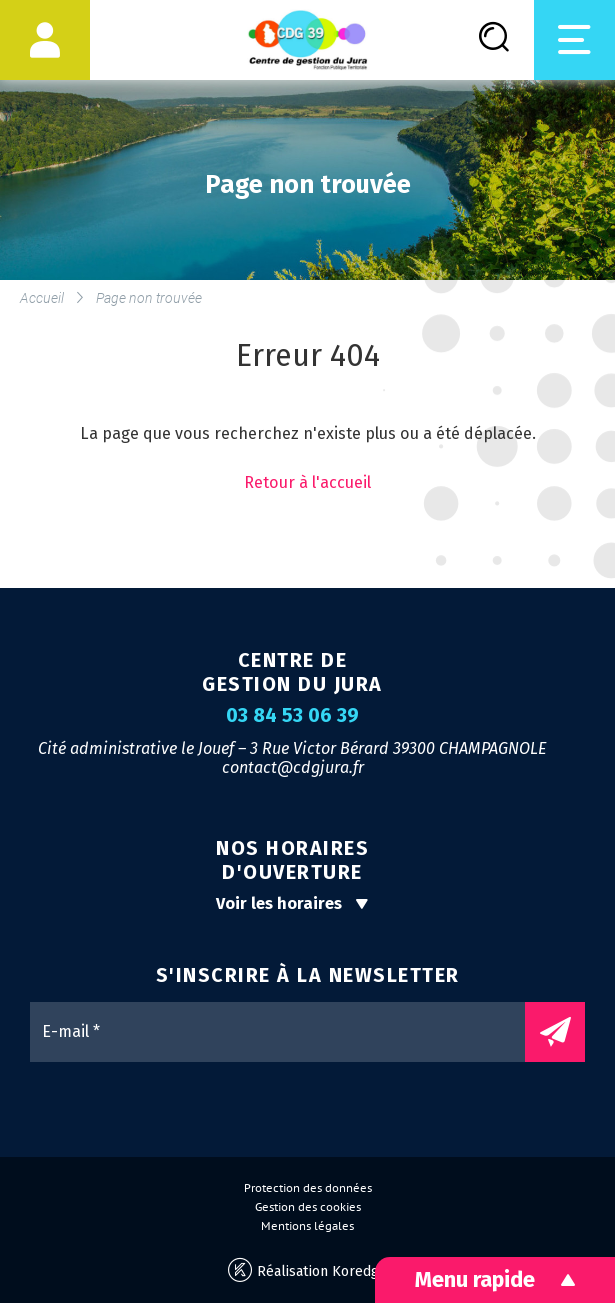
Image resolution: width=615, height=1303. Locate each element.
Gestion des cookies (308, 1207)
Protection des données (308, 1188)
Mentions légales (307, 1226)
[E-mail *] (287, 1032)
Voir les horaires (292, 903)
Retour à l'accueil (307, 482)
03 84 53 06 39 (292, 716)
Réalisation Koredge (307, 1270)
